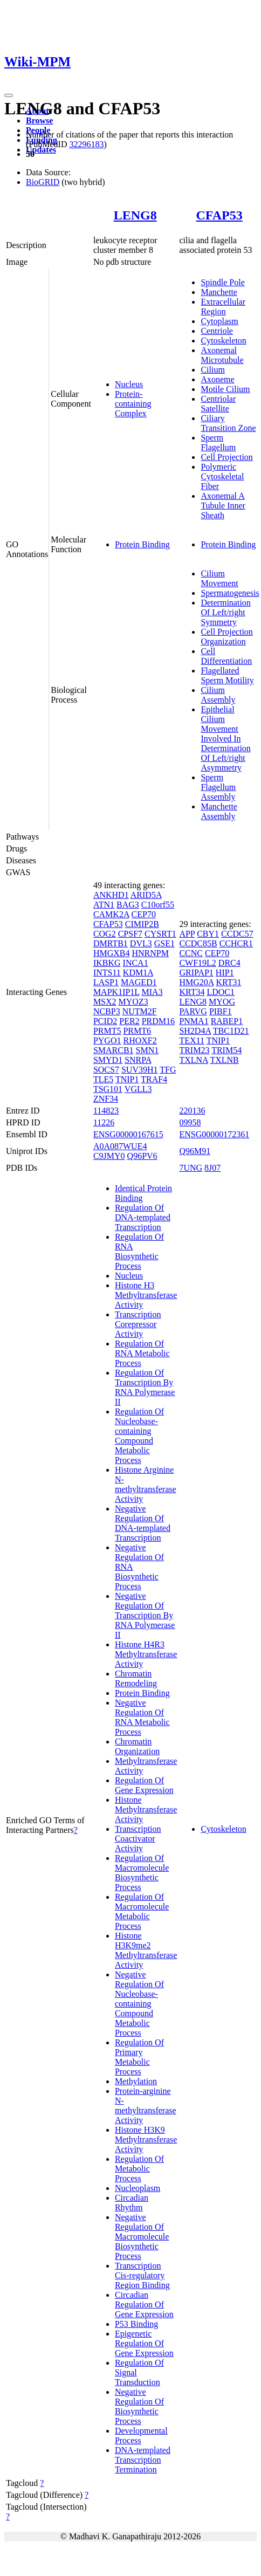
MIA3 (152, 992)
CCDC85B (198, 943)
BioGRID (42, 182)
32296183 (86, 144)
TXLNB (224, 1059)
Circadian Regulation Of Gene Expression (144, 2304)
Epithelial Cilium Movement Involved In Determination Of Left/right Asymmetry (225, 738)
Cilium (212, 369)
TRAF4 (154, 1079)
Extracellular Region (223, 306)
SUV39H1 (139, 1069)
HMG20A (196, 982)
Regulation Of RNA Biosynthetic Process (139, 1251)
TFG (168, 1069)
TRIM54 (226, 1050)
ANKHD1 (111, 894)
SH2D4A (195, 1030)
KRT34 (191, 992)
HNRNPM (150, 953)
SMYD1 (107, 1059)
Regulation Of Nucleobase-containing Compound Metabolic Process (139, 1436)
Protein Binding (142, 544)
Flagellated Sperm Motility (227, 675)
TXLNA (193, 1059)
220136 (192, 1110)
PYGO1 (107, 1040)
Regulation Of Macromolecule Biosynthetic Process (142, 1872)
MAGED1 (139, 982)
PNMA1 (193, 1021)
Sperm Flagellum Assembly (218, 787)
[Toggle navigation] (8, 95)
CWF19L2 (197, 962)
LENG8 (135, 215)
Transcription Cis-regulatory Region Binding (142, 2275)
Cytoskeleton (223, 340)
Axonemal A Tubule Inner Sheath (223, 505)
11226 (103, 1122)
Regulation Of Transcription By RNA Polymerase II (145, 1387)
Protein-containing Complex (133, 403)
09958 (190, 1122)
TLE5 (103, 1079)
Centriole (217, 330)
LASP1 (106, 982)
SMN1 (147, 1050)
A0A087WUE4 (120, 1146)
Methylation (136, 2081)
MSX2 (104, 1001)
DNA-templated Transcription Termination (142, 2460)
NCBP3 (106, 1011)
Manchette (219, 292)
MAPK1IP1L (116, 992)
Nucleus (129, 384)
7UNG (190, 1167)
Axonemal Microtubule (222, 355)
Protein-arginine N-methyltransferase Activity (145, 2105)
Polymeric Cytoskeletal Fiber (222, 476)
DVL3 (141, 943)
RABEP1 (227, 1021)
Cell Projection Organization (226, 636)
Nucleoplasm (137, 2188)
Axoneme (217, 379)
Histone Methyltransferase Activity (146, 1809)
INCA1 (135, 962)
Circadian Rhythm (131, 2202)
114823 (106, 1110)
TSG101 (107, 1089)
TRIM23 (194, 1050)
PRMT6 (137, 1030)
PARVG (193, 1011)
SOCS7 (106, 1069)
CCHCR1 (236, 943)
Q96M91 (194, 1151)
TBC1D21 (231, 1030)
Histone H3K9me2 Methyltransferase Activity (146, 1950)
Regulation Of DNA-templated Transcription (142, 1217)
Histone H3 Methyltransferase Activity (146, 1295)
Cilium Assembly (218, 694)
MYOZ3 (133, 1001)
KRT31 (228, 982)
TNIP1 (127, 1079)
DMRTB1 (110, 943)
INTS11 (107, 972)
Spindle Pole (222, 282)
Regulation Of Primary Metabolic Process (139, 2057)
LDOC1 (221, 992)
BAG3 (127, 904)
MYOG (222, 1001)
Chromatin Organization (137, 1746)
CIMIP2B (142, 924)
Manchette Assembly (219, 811)
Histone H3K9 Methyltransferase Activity (146, 2139)
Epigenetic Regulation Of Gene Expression (144, 2343)
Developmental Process (141, 2435)
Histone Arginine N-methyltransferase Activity (145, 1484)
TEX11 (191, 1040)
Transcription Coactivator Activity (138, 1838)
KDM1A (138, 972)
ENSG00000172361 (214, 1134)
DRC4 (229, 962)
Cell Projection (226, 457)
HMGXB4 (111, 953)
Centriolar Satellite (218, 403)
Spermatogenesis (230, 592)
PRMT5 (107, 1030)
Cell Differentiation (226, 656)
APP (187, 933)
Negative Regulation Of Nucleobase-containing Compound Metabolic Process (139, 2003)
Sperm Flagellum (218, 442)
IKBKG (107, 962)
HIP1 (225, 972)
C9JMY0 (109, 1155)
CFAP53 (219, 215)
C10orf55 (157, 904)
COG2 (104, 933)
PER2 (129, 1021)
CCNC (191, 953)
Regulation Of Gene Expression (144, 1785)
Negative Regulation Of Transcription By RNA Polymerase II (145, 1615)
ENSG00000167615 (128, 1134)
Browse (39, 120)
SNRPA (138, 1059)
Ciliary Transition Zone (228, 423)
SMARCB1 (113, 1050)
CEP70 (144, 914)
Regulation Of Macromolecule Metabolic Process (142, 1911)
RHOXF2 (139, 1040)
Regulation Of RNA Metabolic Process (142, 1353)
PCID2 (105, 1021)
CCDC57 (237, 933)
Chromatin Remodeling (136, 1678)
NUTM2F (139, 1011)
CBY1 (208, 933)
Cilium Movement (219, 578)
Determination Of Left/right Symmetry (225, 612)
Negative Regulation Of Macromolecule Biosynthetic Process (142, 2237)
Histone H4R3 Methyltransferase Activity (146, 1654)
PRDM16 (158, 1021)
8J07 (212, 1167)
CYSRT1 (160, 933)
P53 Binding (136, 2323)
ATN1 (103, 904)
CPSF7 (130, 933)
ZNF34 (105, 1098)
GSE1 (164, 943)
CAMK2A (111, 914)
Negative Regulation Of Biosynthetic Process (139, 2406)
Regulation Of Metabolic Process (139, 2168)
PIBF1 (220, 1011)
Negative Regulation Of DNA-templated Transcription (142, 1523)
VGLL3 (138, 1089)
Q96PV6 (142, 1155)
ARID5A (146, 894)
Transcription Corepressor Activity (138, 1324)
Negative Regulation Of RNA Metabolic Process (142, 1717)
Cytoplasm (219, 321)
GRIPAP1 (196, 972)
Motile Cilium (225, 389)
